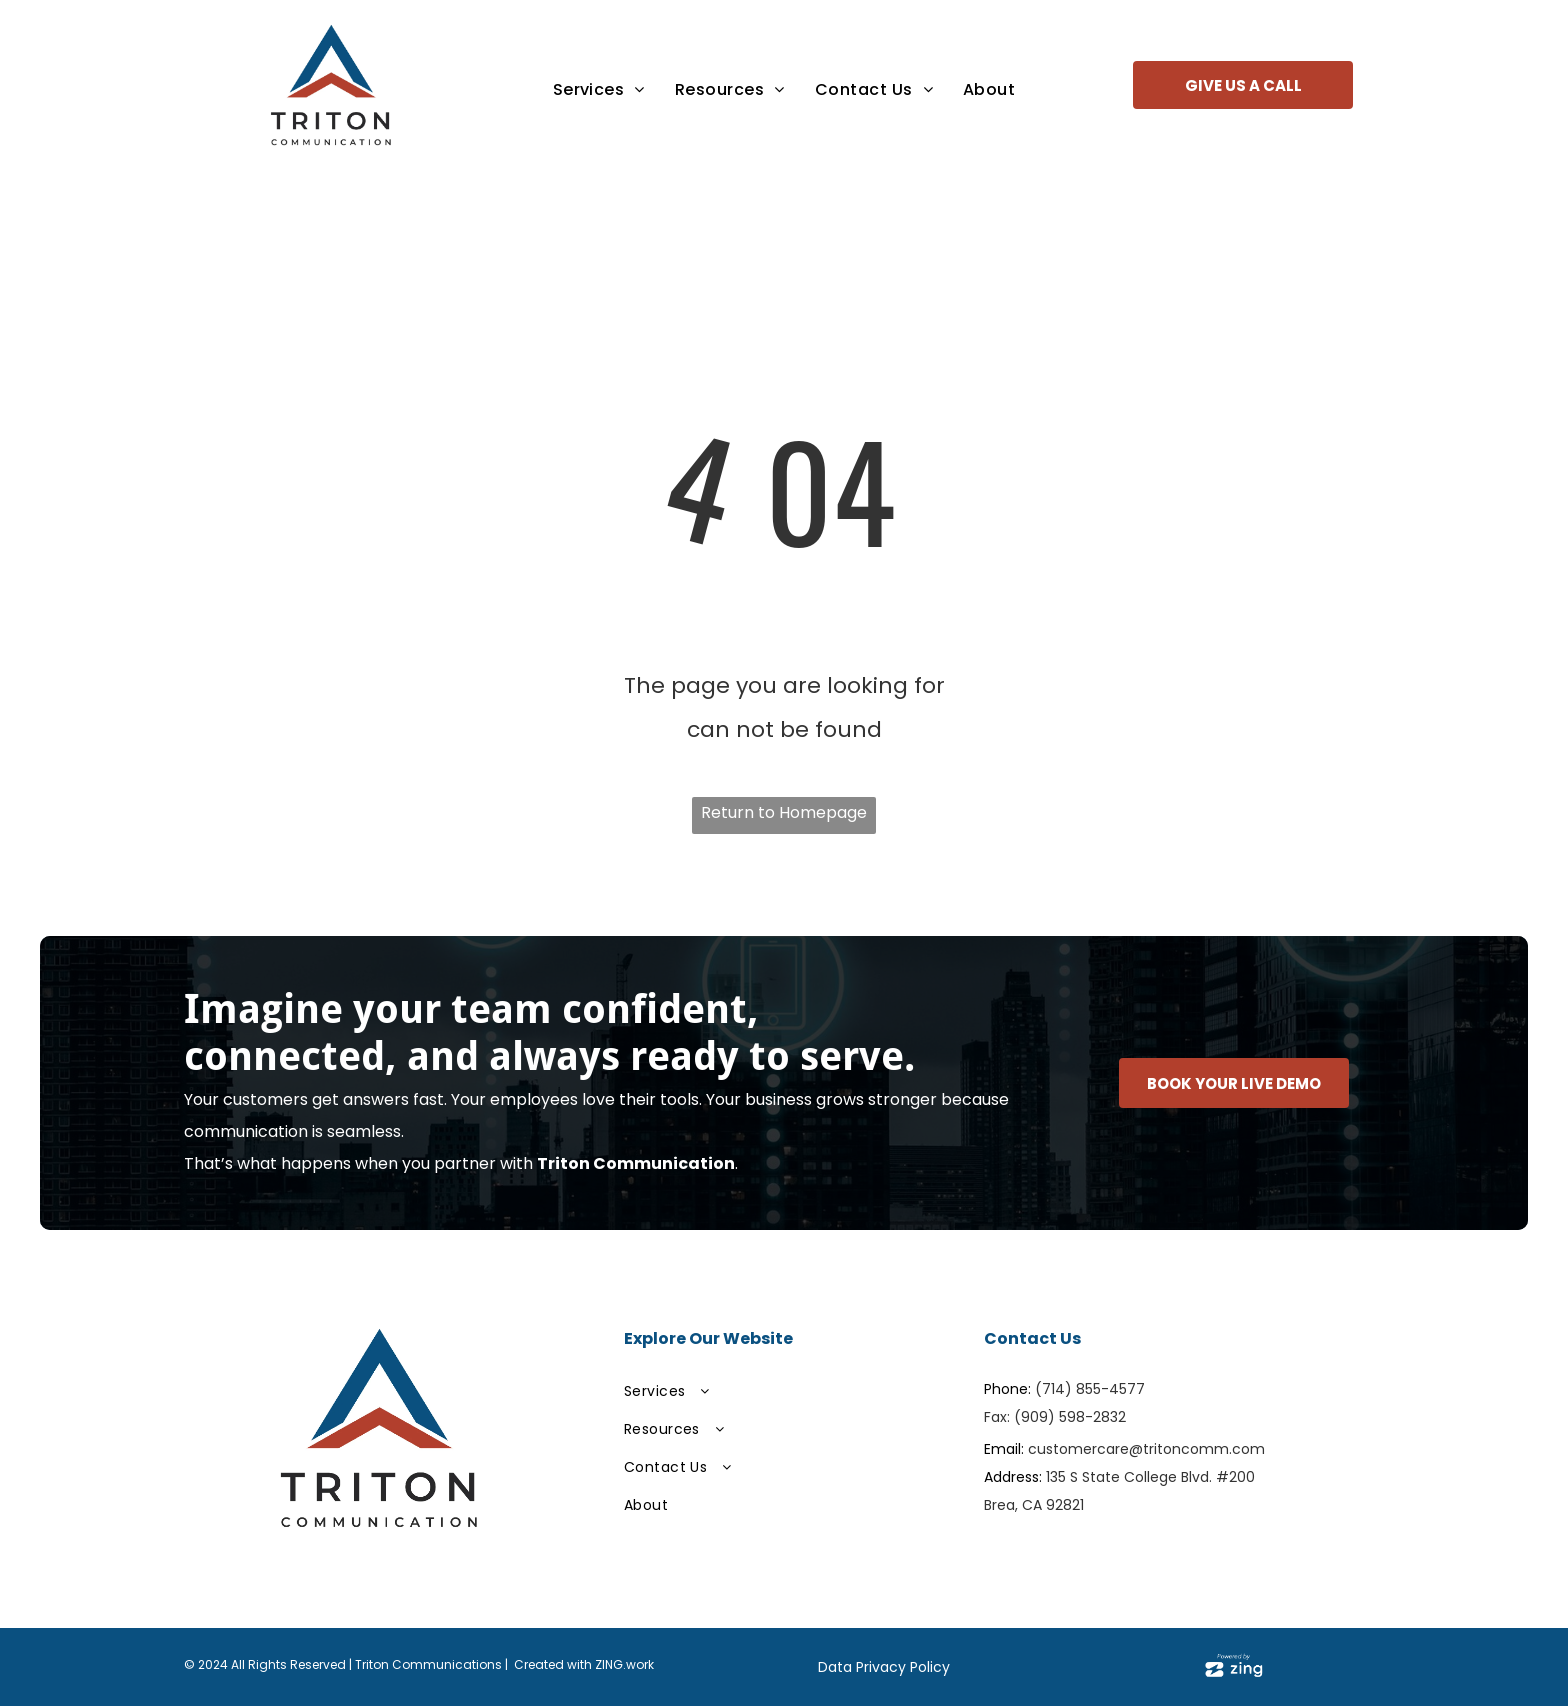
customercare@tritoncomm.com (1146, 1449)
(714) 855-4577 (1090, 1389)
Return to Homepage (784, 812)
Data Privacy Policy (884, 1667)
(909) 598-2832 (1070, 1417)
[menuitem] (599, 89)
